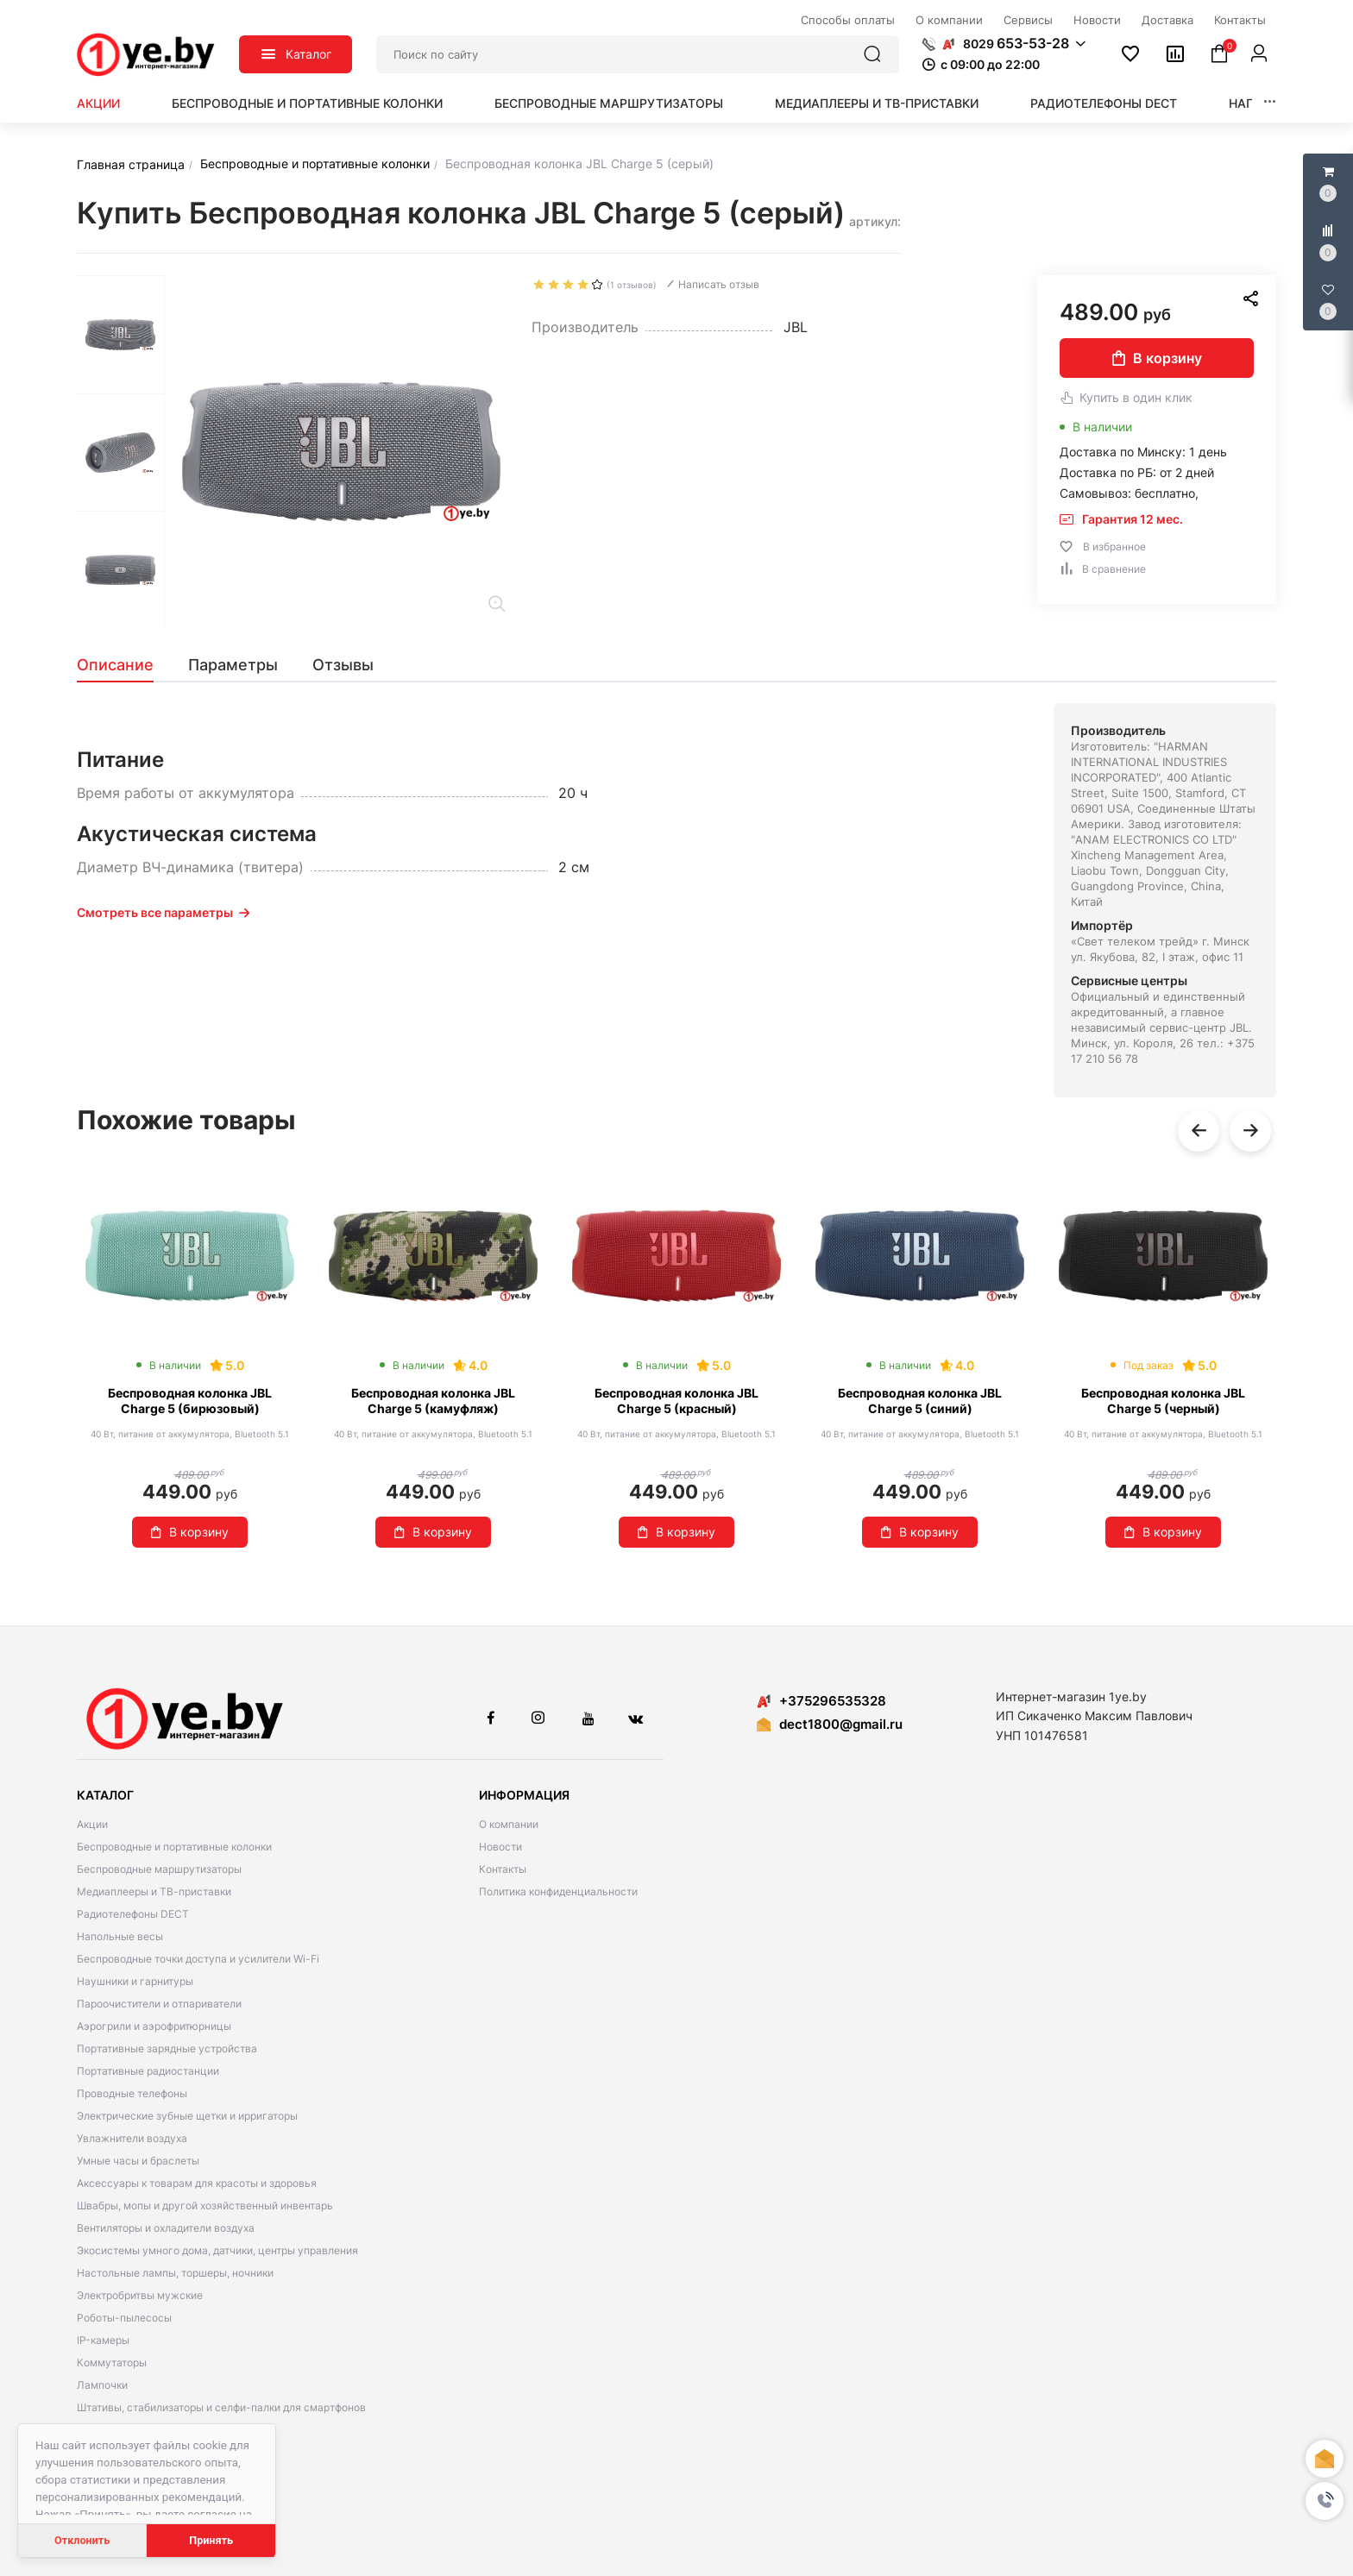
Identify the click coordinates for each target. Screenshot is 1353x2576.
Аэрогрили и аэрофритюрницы (154, 2026)
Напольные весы (120, 1936)
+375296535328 (821, 1701)
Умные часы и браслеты (138, 2160)
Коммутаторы (112, 2362)
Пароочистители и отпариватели (159, 2003)
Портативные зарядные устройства (167, 2048)
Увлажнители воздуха (132, 2138)
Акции (98, 103)
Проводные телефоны (132, 2093)
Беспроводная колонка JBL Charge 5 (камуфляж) (433, 1400)
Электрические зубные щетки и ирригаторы (187, 2115)
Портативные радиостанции (148, 2070)
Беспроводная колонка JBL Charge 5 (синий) (920, 1400)
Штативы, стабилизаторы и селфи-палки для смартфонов (221, 2407)
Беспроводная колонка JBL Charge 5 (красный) (676, 1400)
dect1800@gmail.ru (841, 1724)
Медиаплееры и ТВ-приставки (877, 103)
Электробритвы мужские (140, 2295)
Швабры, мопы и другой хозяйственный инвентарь (205, 2205)
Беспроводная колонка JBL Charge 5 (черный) (1163, 1400)
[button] (1324, 2501)
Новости (500, 1846)
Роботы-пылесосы (124, 2317)
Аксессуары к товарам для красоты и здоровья (197, 2183)
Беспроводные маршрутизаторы (608, 103)
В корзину (1157, 358)
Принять (211, 2540)
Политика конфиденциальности (558, 1891)
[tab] (124, 665)
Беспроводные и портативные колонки (307, 103)
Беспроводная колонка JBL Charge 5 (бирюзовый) (190, 1400)
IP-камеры (103, 2340)
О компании (508, 1824)
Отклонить (82, 2540)
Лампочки (102, 2384)
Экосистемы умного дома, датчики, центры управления (217, 2250)
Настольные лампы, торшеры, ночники (175, 2272)
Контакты (502, 1869)
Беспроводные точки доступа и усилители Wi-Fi (198, 1958)
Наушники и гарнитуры (135, 1981)
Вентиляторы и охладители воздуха (166, 2227)
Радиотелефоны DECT (1103, 103)
